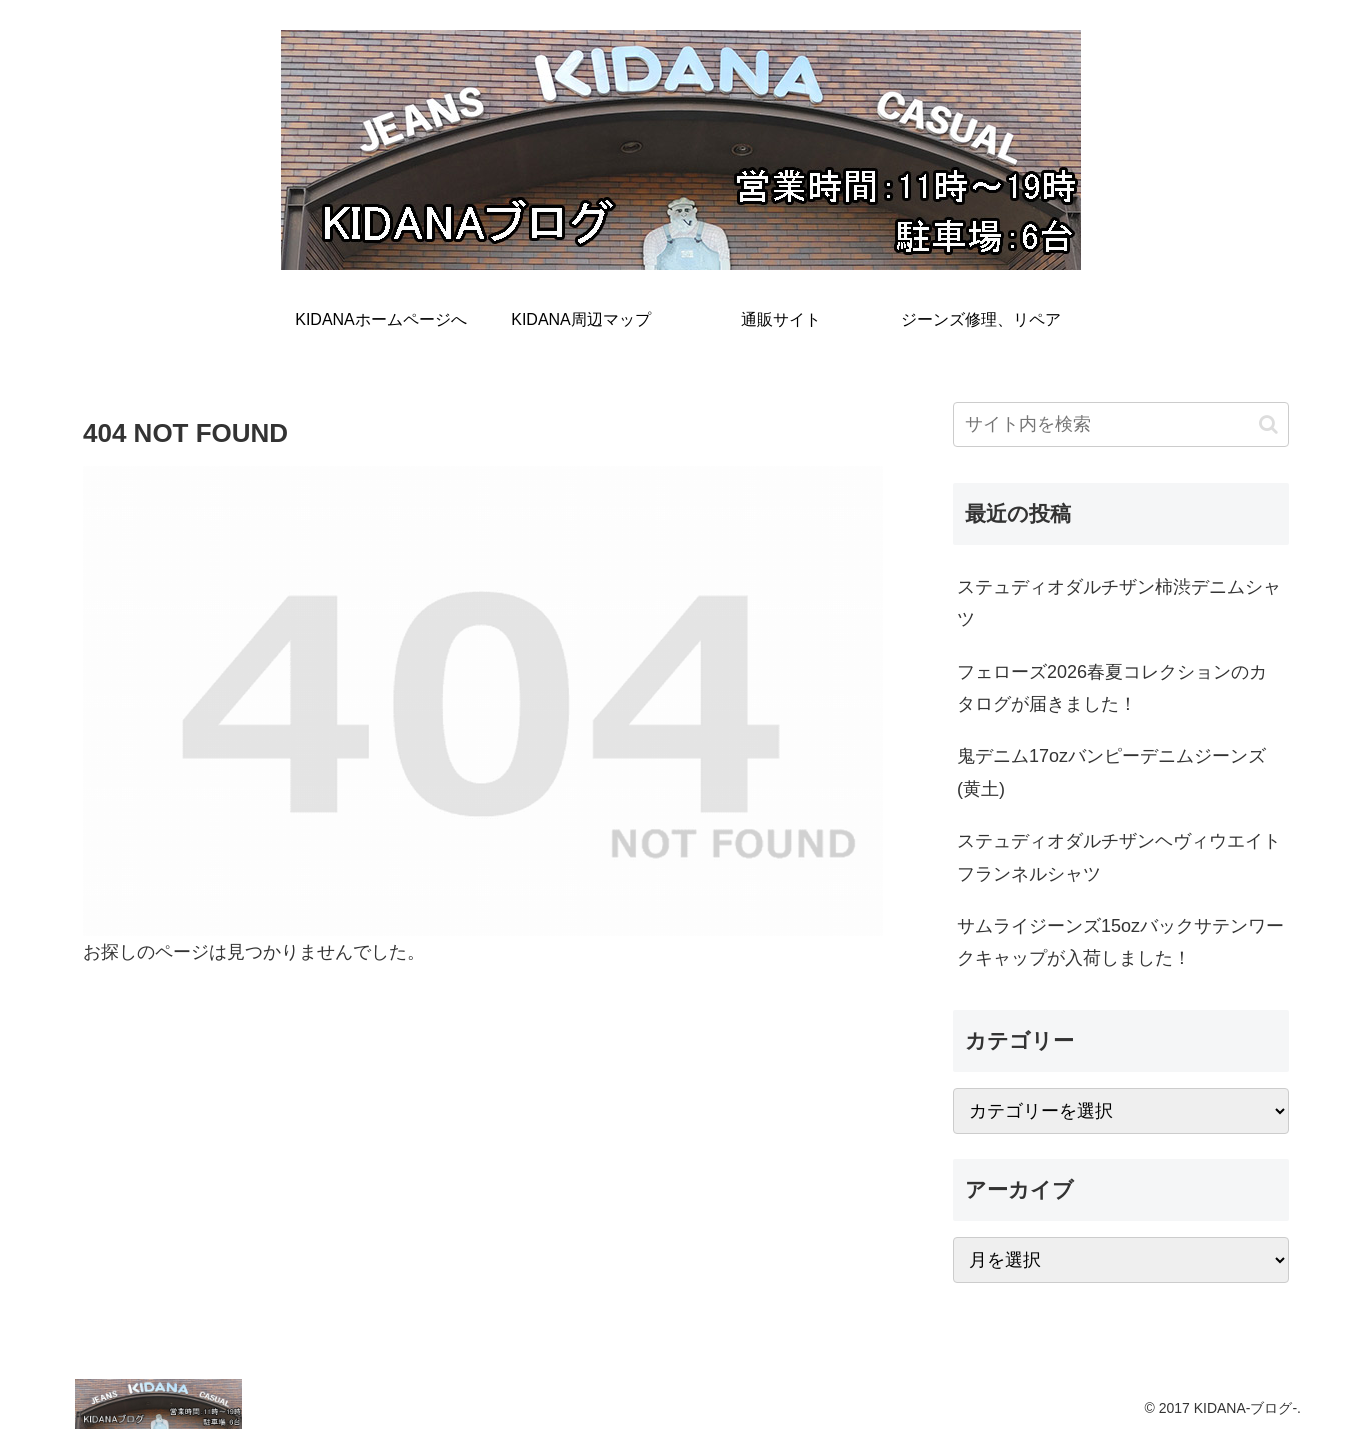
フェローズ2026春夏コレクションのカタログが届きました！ (1112, 688)
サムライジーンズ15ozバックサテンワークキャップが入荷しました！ (1120, 942)
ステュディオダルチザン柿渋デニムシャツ (1119, 603)
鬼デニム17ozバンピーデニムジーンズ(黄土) (1111, 772)
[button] (1268, 424)
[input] (1121, 424)
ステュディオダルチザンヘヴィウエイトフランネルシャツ (1119, 857)
